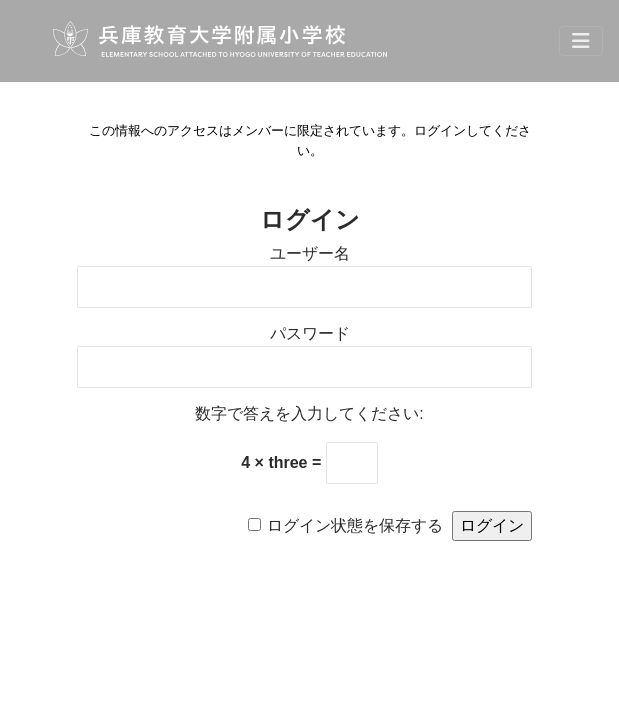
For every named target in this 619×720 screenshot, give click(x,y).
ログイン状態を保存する (355, 525)
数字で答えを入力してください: (309, 413)
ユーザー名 (310, 253)
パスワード (310, 333)
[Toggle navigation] (581, 41)
